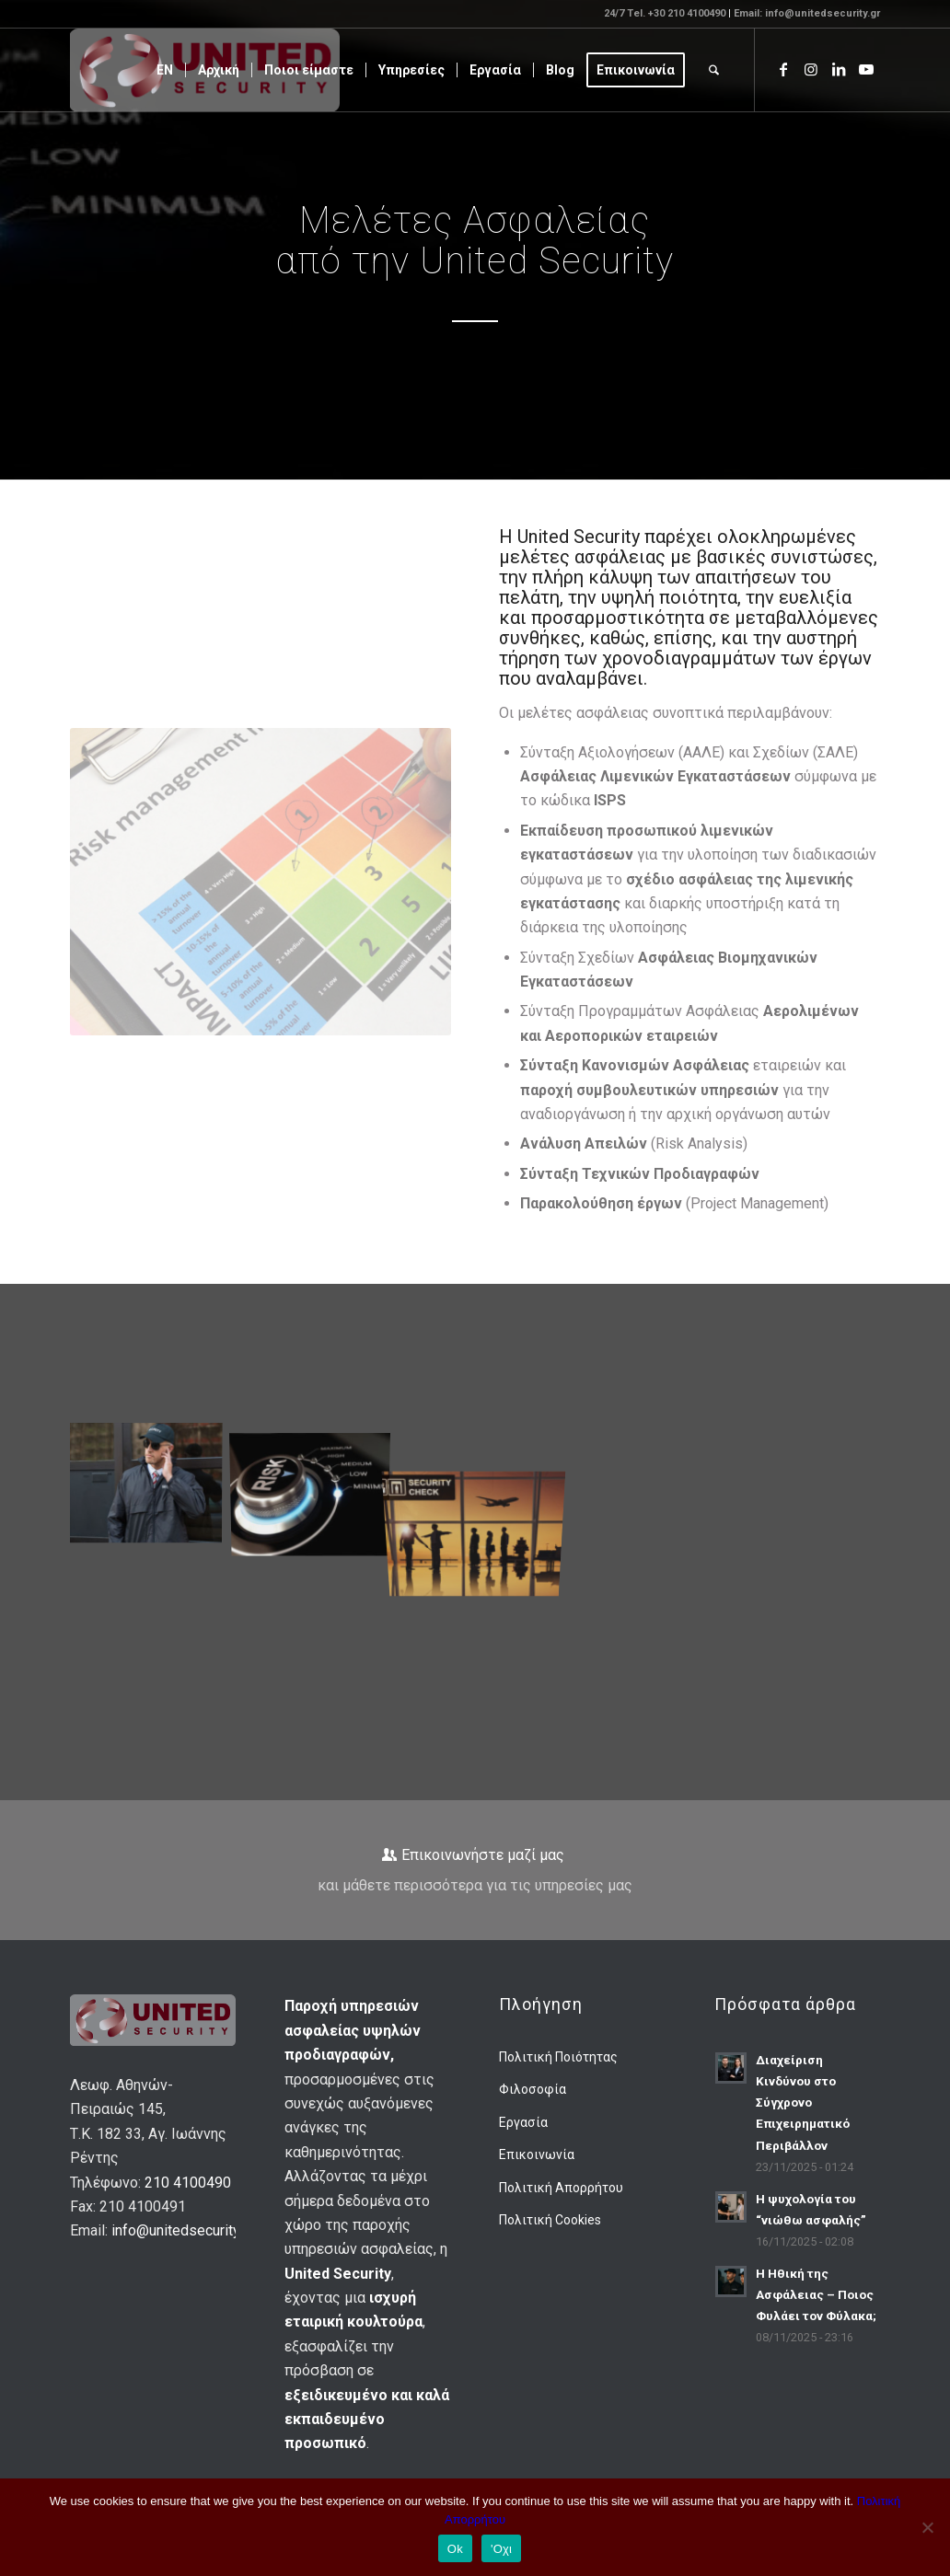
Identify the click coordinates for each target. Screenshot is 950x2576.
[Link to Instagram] (811, 69)
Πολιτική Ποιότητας (558, 2057)
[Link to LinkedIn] (838, 69)
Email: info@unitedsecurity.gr (807, 13)
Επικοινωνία (536, 2154)
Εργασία (523, 2122)
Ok (455, 2549)
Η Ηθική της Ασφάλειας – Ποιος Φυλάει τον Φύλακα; (816, 2294)
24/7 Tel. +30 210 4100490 (666, 13)
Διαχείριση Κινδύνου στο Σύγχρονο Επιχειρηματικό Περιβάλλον (803, 2102)
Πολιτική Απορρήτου (561, 2187)
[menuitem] (165, 70)
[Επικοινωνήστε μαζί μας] (475, 1870)
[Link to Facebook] (783, 69)
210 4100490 (188, 2182)
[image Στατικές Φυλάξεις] (152, 1483)
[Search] (714, 70)
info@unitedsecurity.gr (183, 2230)
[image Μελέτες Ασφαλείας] (317, 1483)
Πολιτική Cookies (550, 2219)
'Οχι (501, 2549)
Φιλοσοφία (532, 2089)
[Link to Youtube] (866, 69)
